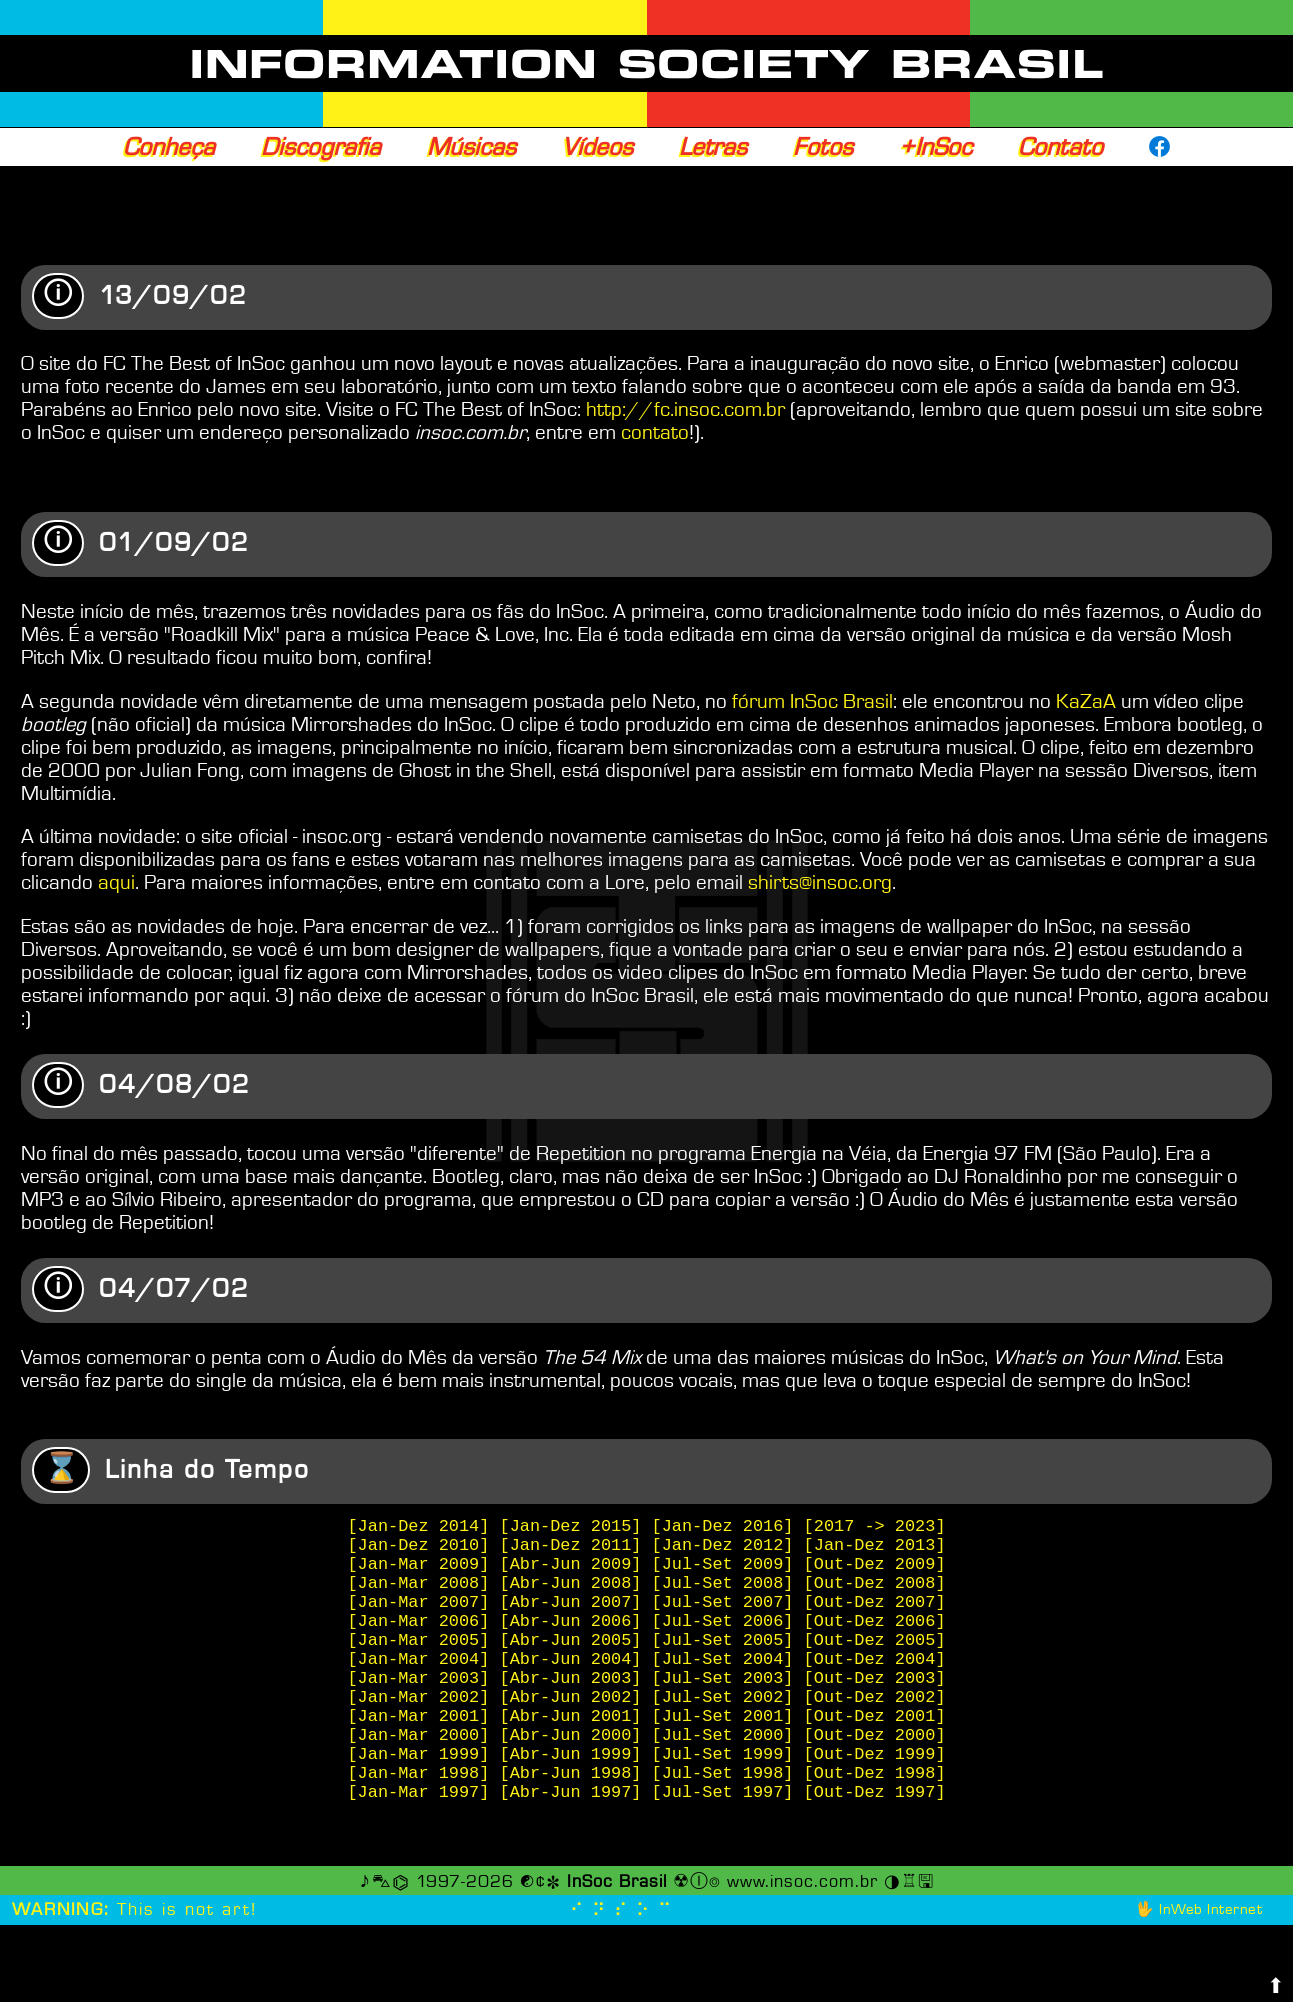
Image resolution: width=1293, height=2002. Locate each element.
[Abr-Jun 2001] (571, 1775)
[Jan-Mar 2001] (419, 1775)
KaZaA (1086, 703)
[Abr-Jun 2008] (571, 1614)
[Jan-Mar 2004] (419, 1706)
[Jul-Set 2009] (723, 1591)
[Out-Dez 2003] (875, 1729)
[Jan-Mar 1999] (419, 1821)
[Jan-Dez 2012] (723, 1568)
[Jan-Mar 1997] (419, 1867)
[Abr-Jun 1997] (571, 1867)
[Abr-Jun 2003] (571, 1729)
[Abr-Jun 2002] (571, 1752)
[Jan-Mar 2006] (419, 1660)
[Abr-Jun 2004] (571, 1706)
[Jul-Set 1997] (723, 1867)
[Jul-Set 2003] (723, 1729)
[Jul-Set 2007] (723, 1637)
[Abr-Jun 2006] (571, 1660)
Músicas (471, 147)
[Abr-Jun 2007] (571, 1637)
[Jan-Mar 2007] (419, 1637)
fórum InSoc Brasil (812, 703)
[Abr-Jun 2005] (571, 1683)
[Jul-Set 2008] (723, 1614)
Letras (713, 147)
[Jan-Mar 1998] (419, 1844)
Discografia (321, 147)
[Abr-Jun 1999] (571, 1821)
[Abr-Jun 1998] (571, 1844)
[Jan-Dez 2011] (571, 1568)
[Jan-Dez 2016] (723, 1545)
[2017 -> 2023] (875, 1545)
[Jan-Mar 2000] (419, 1798)
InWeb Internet (1210, 1986)
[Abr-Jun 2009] (571, 1591)
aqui (116, 884)
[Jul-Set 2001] (723, 1775)
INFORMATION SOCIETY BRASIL (646, 64)
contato (655, 433)
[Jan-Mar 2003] (419, 1729)
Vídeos (597, 147)
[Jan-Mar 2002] (419, 1752)
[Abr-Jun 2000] (571, 1798)
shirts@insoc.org (820, 884)
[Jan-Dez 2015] (571, 1545)
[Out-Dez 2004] (875, 1706)
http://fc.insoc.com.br (685, 410)
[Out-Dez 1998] (875, 1844)
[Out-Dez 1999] (875, 1821)
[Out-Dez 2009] (875, 1591)
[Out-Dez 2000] (875, 1798)
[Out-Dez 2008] (875, 1614)
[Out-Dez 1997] (875, 1867)
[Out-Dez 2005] (875, 1683)
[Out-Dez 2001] (875, 1775)
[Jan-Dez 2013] (875, 1568)
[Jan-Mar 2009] (419, 1591)
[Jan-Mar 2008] (419, 1614)
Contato (1060, 147)
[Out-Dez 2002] (875, 1752)
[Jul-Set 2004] (723, 1706)
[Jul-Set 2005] (723, 1683)
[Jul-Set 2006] (723, 1660)
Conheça (169, 147)
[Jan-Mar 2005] (419, 1683)
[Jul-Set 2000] (723, 1798)
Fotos (823, 147)
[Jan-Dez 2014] (419, 1545)
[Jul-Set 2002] (723, 1752)
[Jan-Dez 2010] (419, 1568)
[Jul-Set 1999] (723, 1821)
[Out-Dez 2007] (875, 1637)
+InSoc (935, 147)
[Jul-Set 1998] (723, 1844)
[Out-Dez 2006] (875, 1660)
